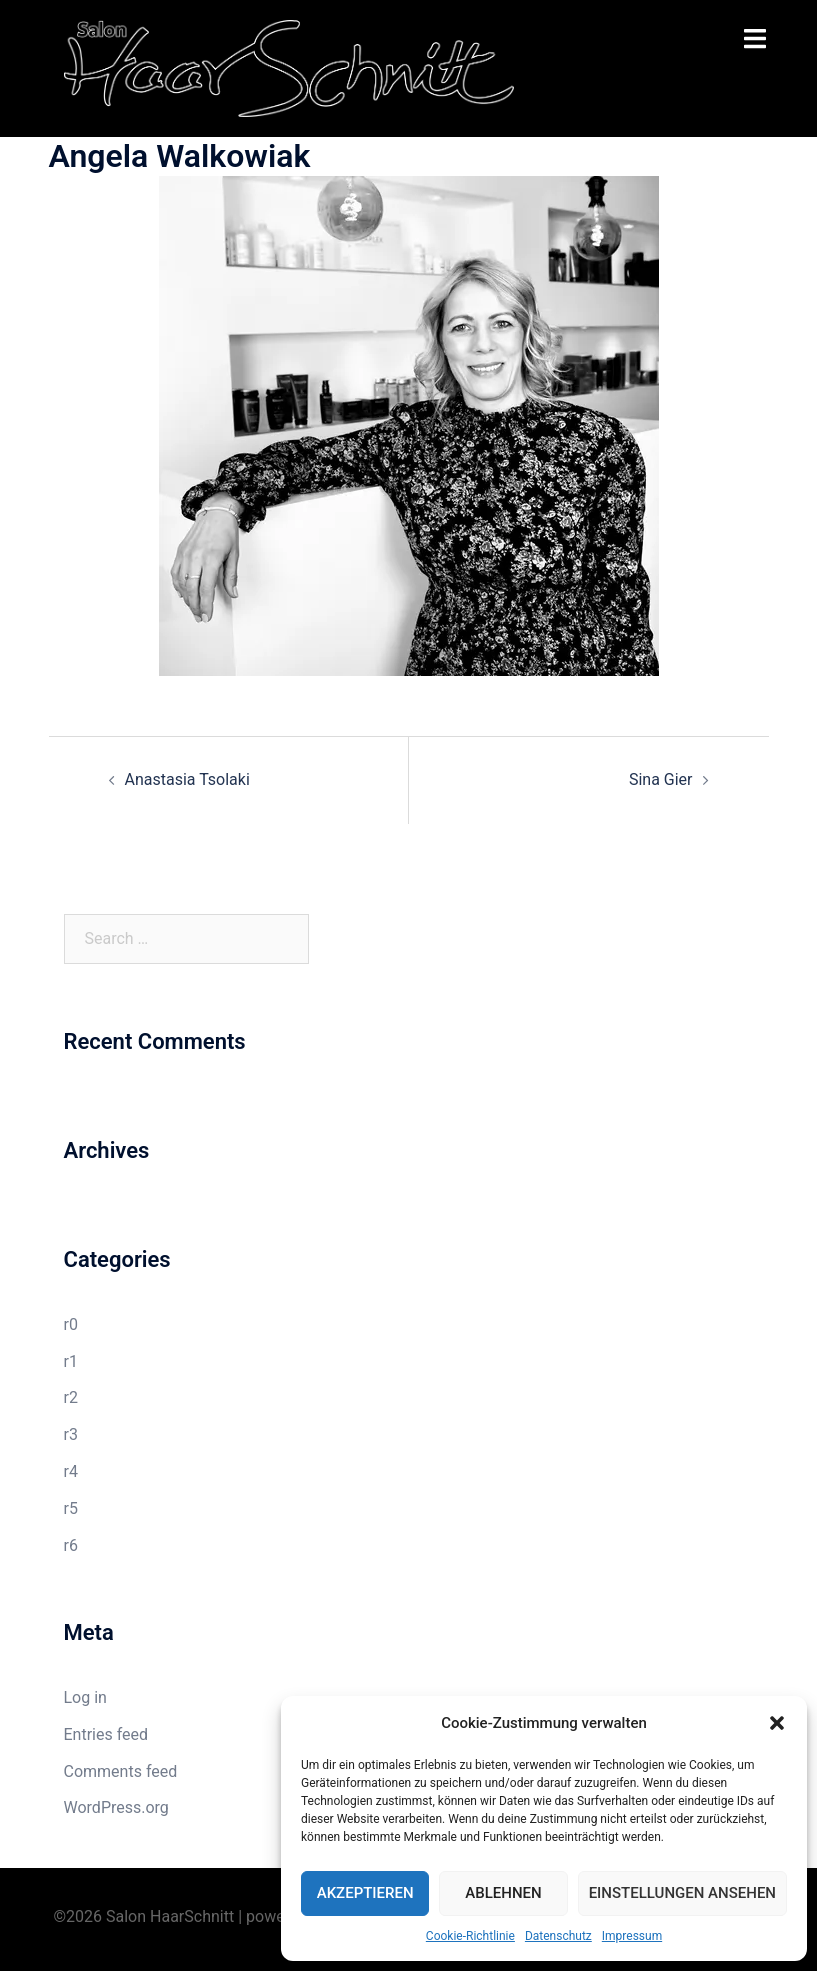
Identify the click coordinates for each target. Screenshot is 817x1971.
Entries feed (106, 1734)
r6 (71, 1545)
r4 (71, 1471)
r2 (71, 1397)
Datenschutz (558, 1936)
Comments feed (121, 1771)
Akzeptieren (365, 1893)
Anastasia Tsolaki (187, 779)
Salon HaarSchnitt (170, 1916)
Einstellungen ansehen (682, 1893)
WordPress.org (116, 1807)
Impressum (632, 1936)
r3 (71, 1434)
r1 (71, 1361)
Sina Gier (661, 779)
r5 (71, 1508)
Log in (85, 1697)
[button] (777, 1723)
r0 (71, 1324)
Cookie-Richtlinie (470, 1936)
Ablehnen (503, 1893)
